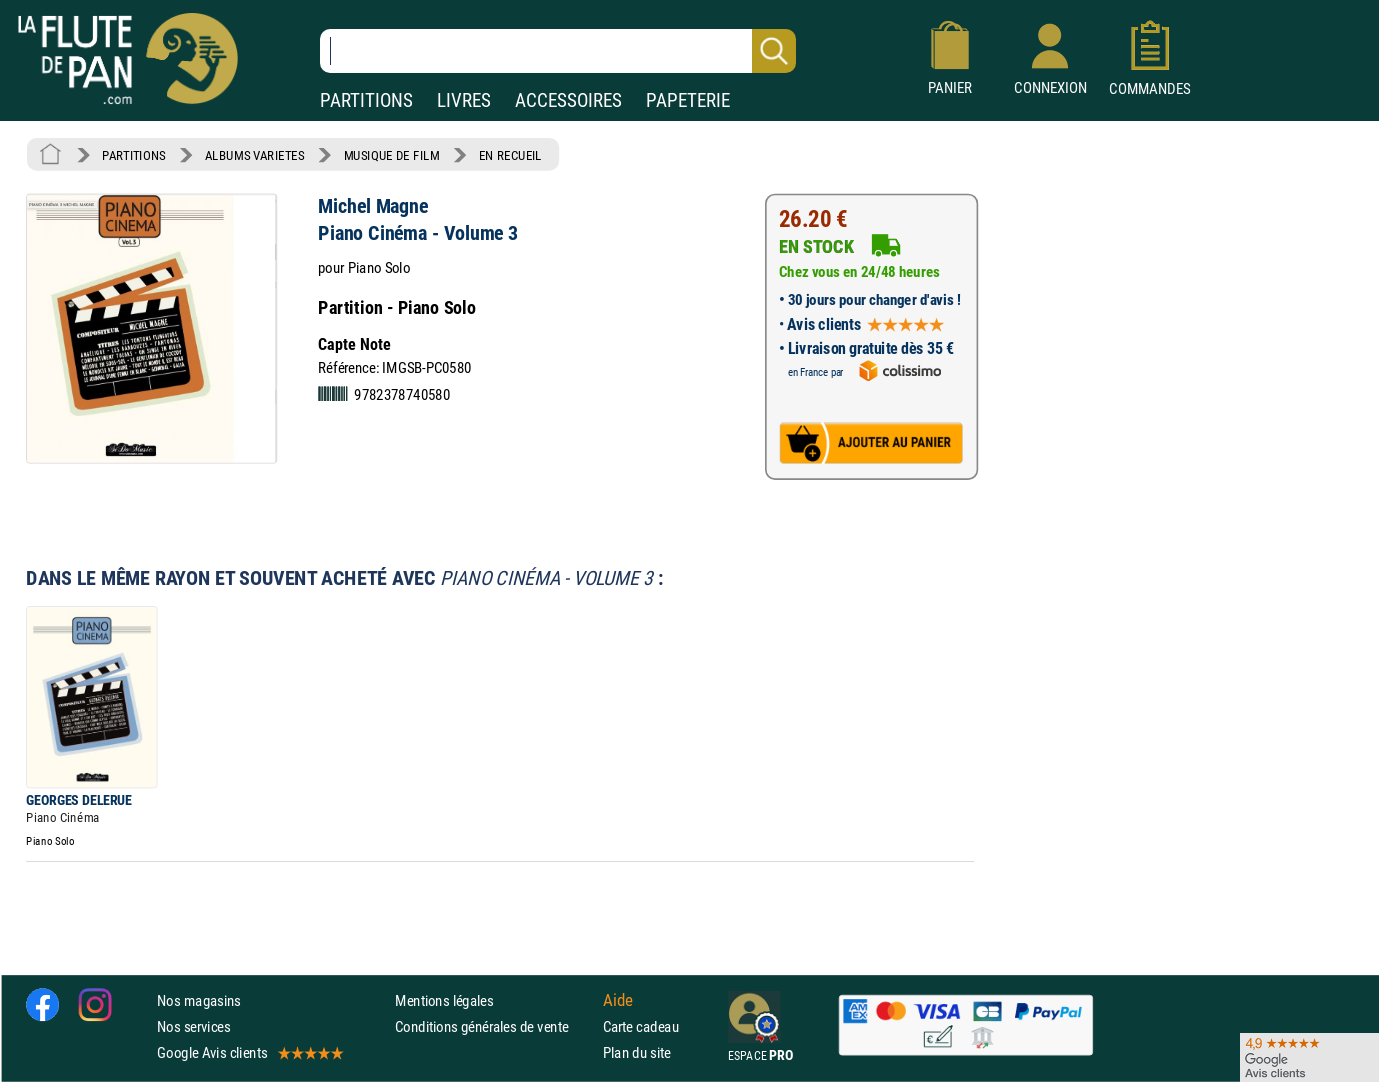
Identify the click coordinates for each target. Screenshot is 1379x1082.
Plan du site (637, 1052)
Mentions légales (444, 1000)
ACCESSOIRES (568, 100)
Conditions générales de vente (494, 1026)
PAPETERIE (688, 100)
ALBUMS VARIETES (254, 155)
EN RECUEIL (510, 155)
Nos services (193, 1026)
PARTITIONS (366, 100)
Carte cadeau (641, 1026)
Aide (618, 1000)
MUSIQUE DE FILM (392, 155)
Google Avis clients (249, 1052)
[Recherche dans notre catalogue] (558, 51)
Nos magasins (199, 1000)
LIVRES (464, 100)
